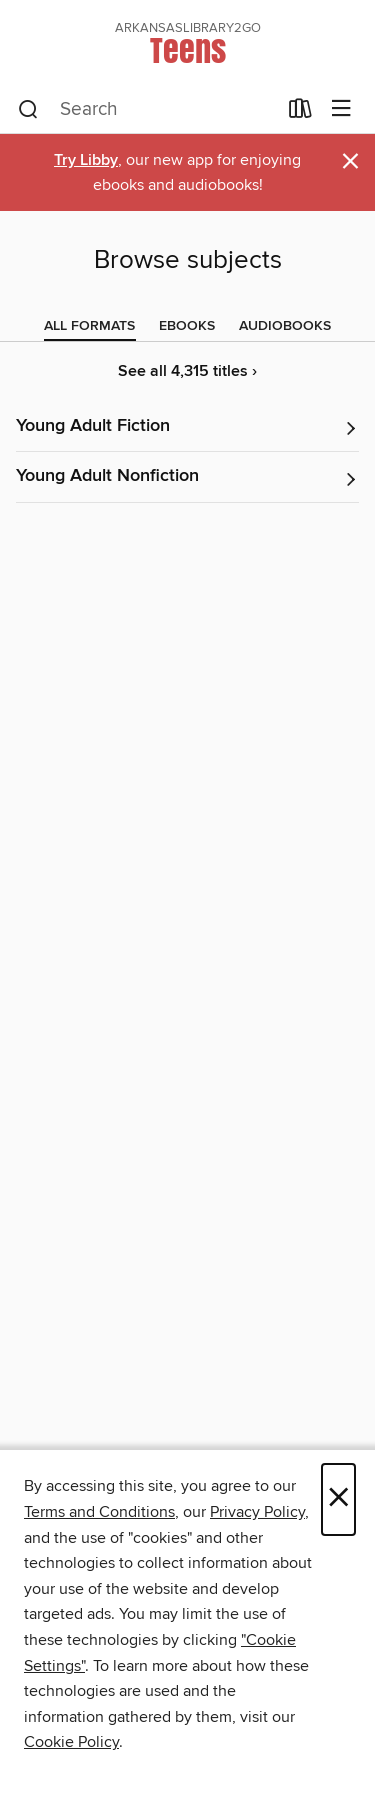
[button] (187, 427)
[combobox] (147, 110)
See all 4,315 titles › (187, 371)
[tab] (89, 326)
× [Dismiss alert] (350, 161)
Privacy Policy (257, 1512)
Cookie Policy (71, 1742)
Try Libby (86, 160)
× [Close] (338, 1499)
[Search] (28, 110)
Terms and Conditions (99, 1512)
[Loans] (300, 113)
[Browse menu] (341, 109)
